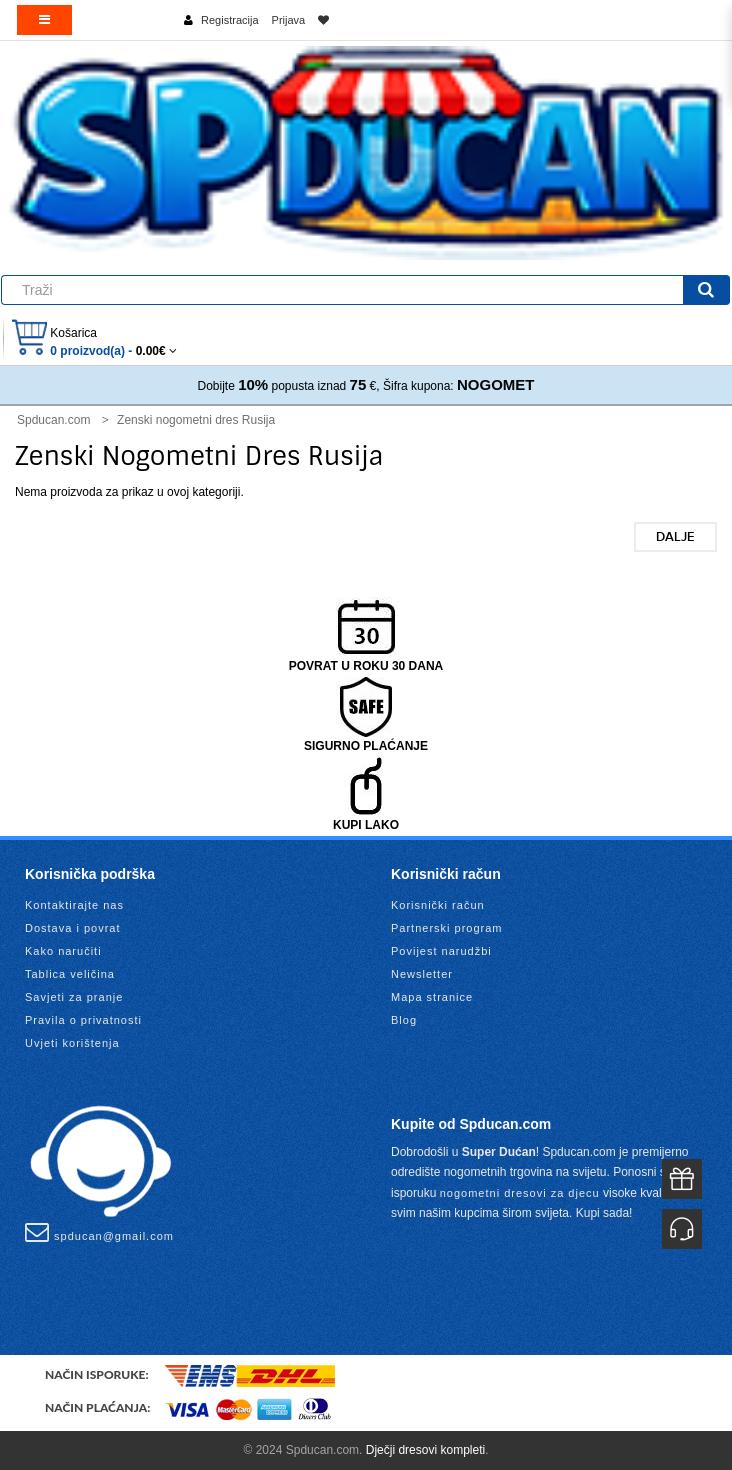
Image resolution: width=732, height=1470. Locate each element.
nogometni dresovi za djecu (520, 1193)
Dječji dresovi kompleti (425, 1450)
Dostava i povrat (72, 928)
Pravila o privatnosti (83, 1020)
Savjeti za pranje (74, 997)
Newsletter (422, 974)
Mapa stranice (432, 997)
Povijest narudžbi (441, 951)
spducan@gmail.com (99, 1232)
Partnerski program (447, 928)
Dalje (675, 537)
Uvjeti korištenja (72, 1043)
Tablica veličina (70, 974)
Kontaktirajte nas (74, 905)
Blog (404, 1020)
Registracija (229, 20)
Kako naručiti (63, 951)
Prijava (289, 20)
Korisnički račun (438, 905)
